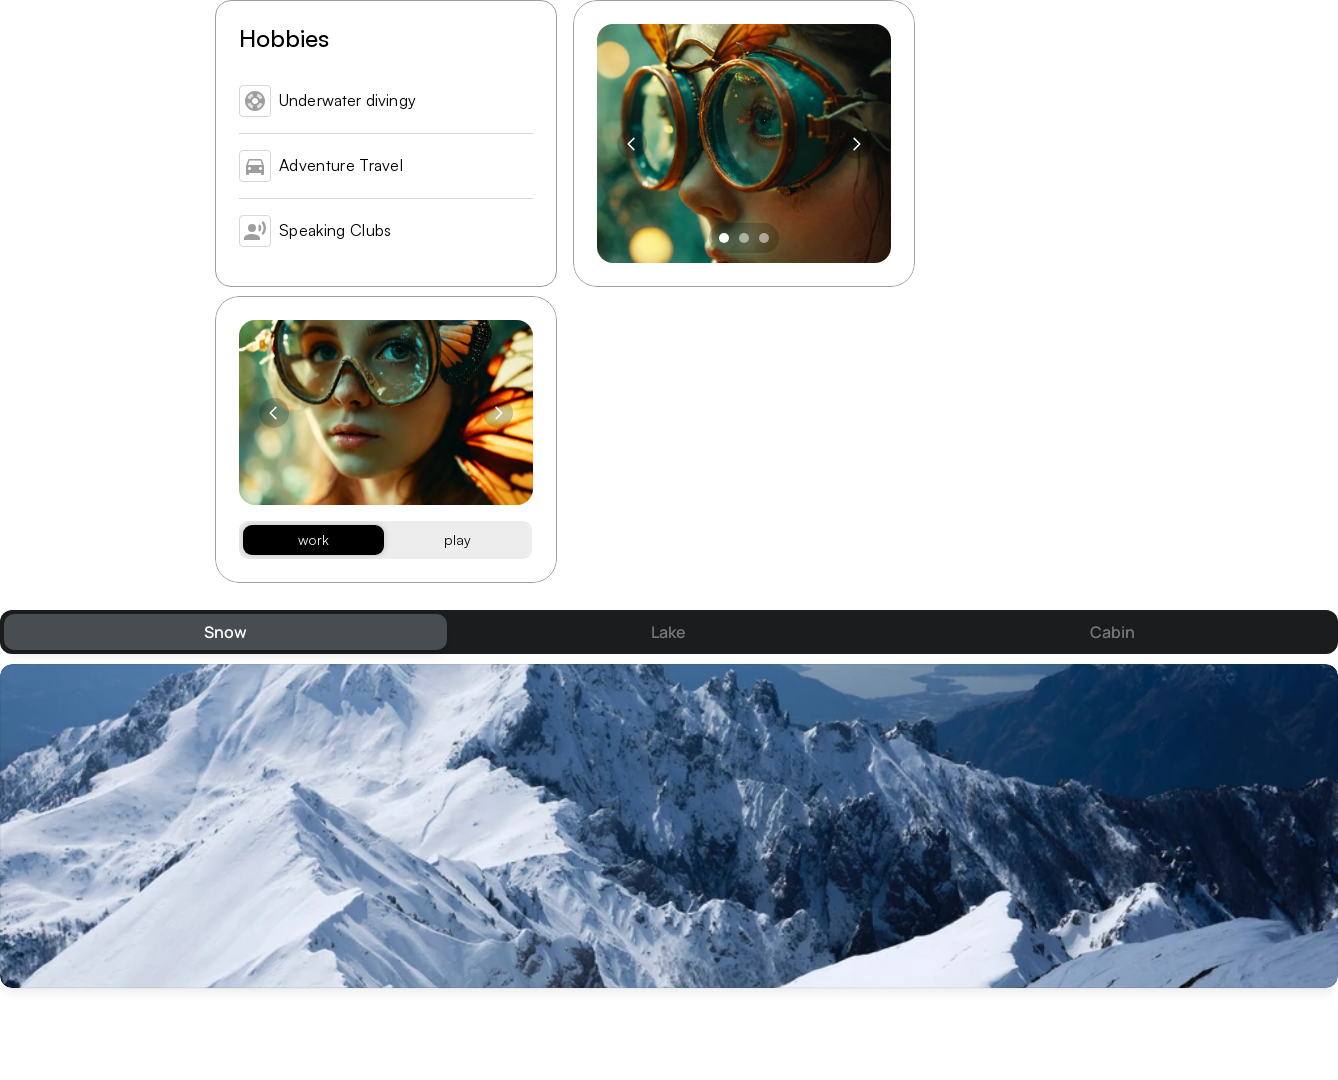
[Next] (856, 144)
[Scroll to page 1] (721, 238)
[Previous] (632, 144)
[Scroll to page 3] (766, 238)
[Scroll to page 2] (744, 238)
